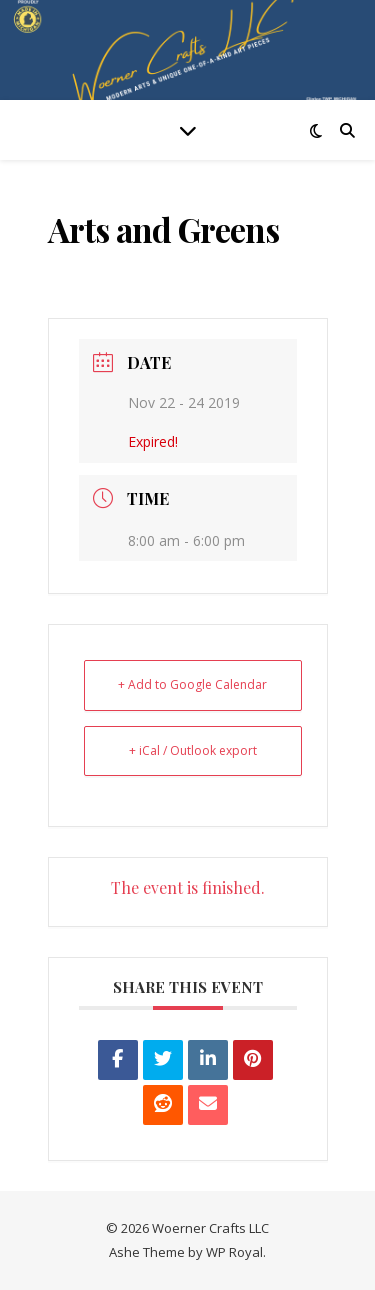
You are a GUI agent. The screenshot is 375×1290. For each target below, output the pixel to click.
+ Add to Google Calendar (192, 684)
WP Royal (234, 1252)
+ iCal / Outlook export (193, 750)
